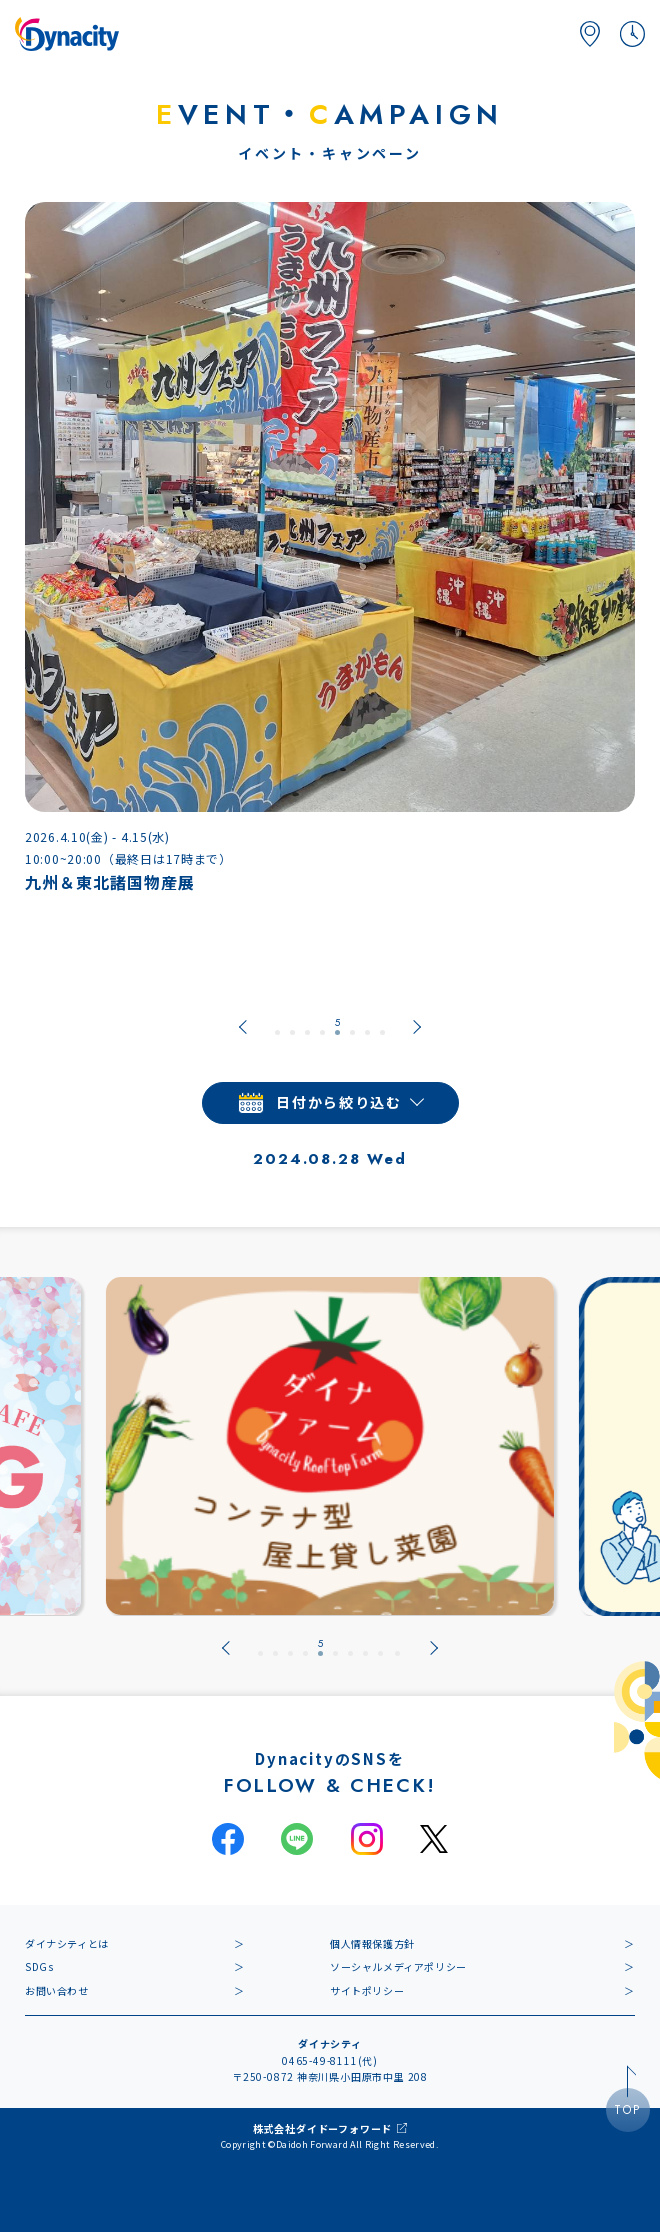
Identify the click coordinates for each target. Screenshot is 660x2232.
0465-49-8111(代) (330, 2060)
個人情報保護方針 (372, 1943)
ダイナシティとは (67, 1943)
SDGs (39, 1966)
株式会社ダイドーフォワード (322, 2128)
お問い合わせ (57, 1990)
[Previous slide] (243, 1027)
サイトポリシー (367, 1990)
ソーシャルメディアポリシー (398, 1966)
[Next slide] (417, 1027)
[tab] (277, 1027)
